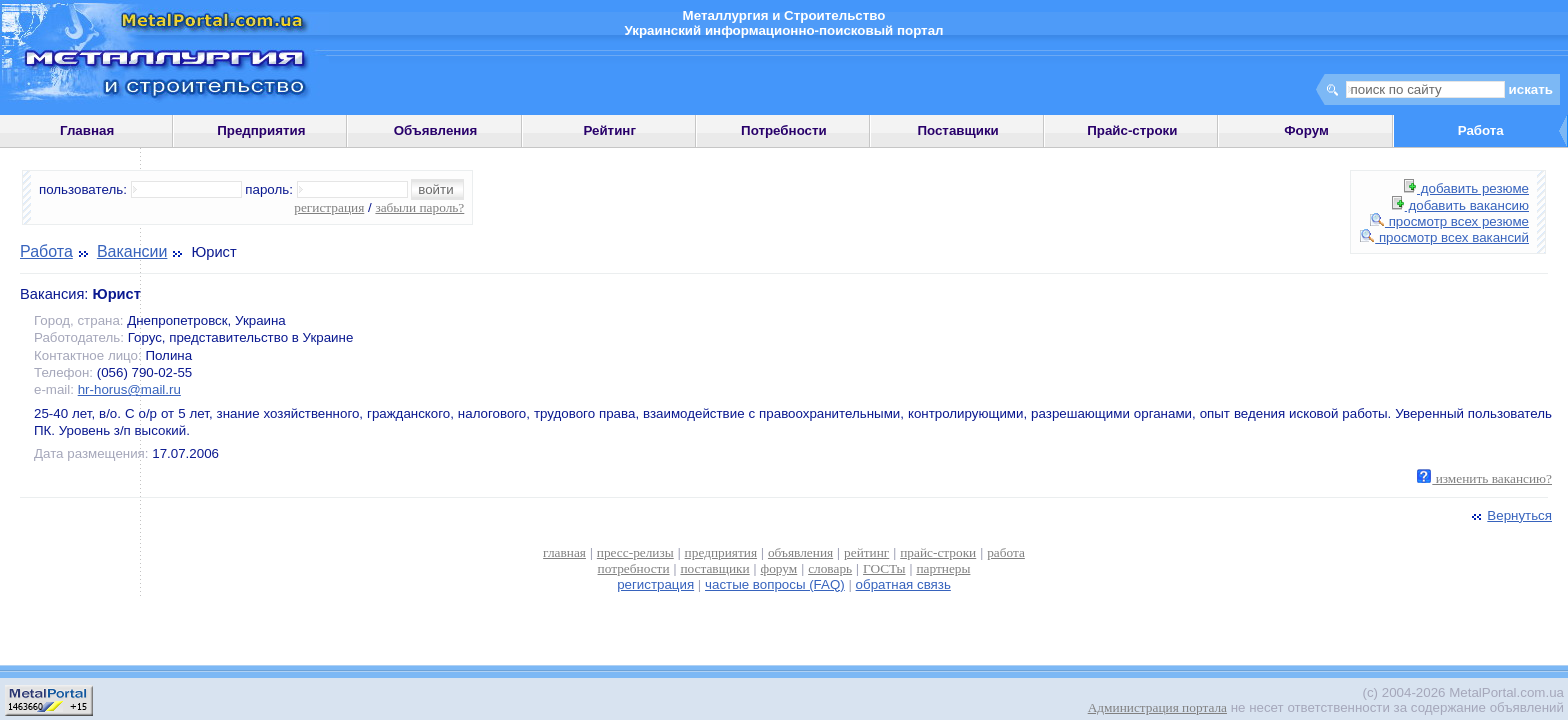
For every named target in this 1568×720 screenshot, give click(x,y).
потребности (634, 568)
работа (1006, 552)
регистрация (329, 207)
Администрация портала (1157, 707)
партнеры (943, 568)
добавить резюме (1466, 188)
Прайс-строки (1132, 130)
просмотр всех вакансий (1444, 237)
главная (564, 552)
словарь (830, 568)
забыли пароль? (419, 207)
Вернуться (1510, 515)
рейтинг (866, 552)
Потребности (784, 130)
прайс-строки (938, 552)
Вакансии (132, 251)
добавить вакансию (1460, 205)
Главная (87, 130)
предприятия (721, 552)
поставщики (714, 568)
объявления (800, 552)
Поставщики (957, 130)
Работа (46, 251)
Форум (1306, 130)
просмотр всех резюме (1449, 221)
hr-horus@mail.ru (129, 389)
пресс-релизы (635, 552)
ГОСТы (884, 568)
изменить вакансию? (1484, 478)
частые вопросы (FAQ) (775, 584)
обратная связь (903, 584)
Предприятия (261, 130)
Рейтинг (609, 130)
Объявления (436, 130)
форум (779, 568)
